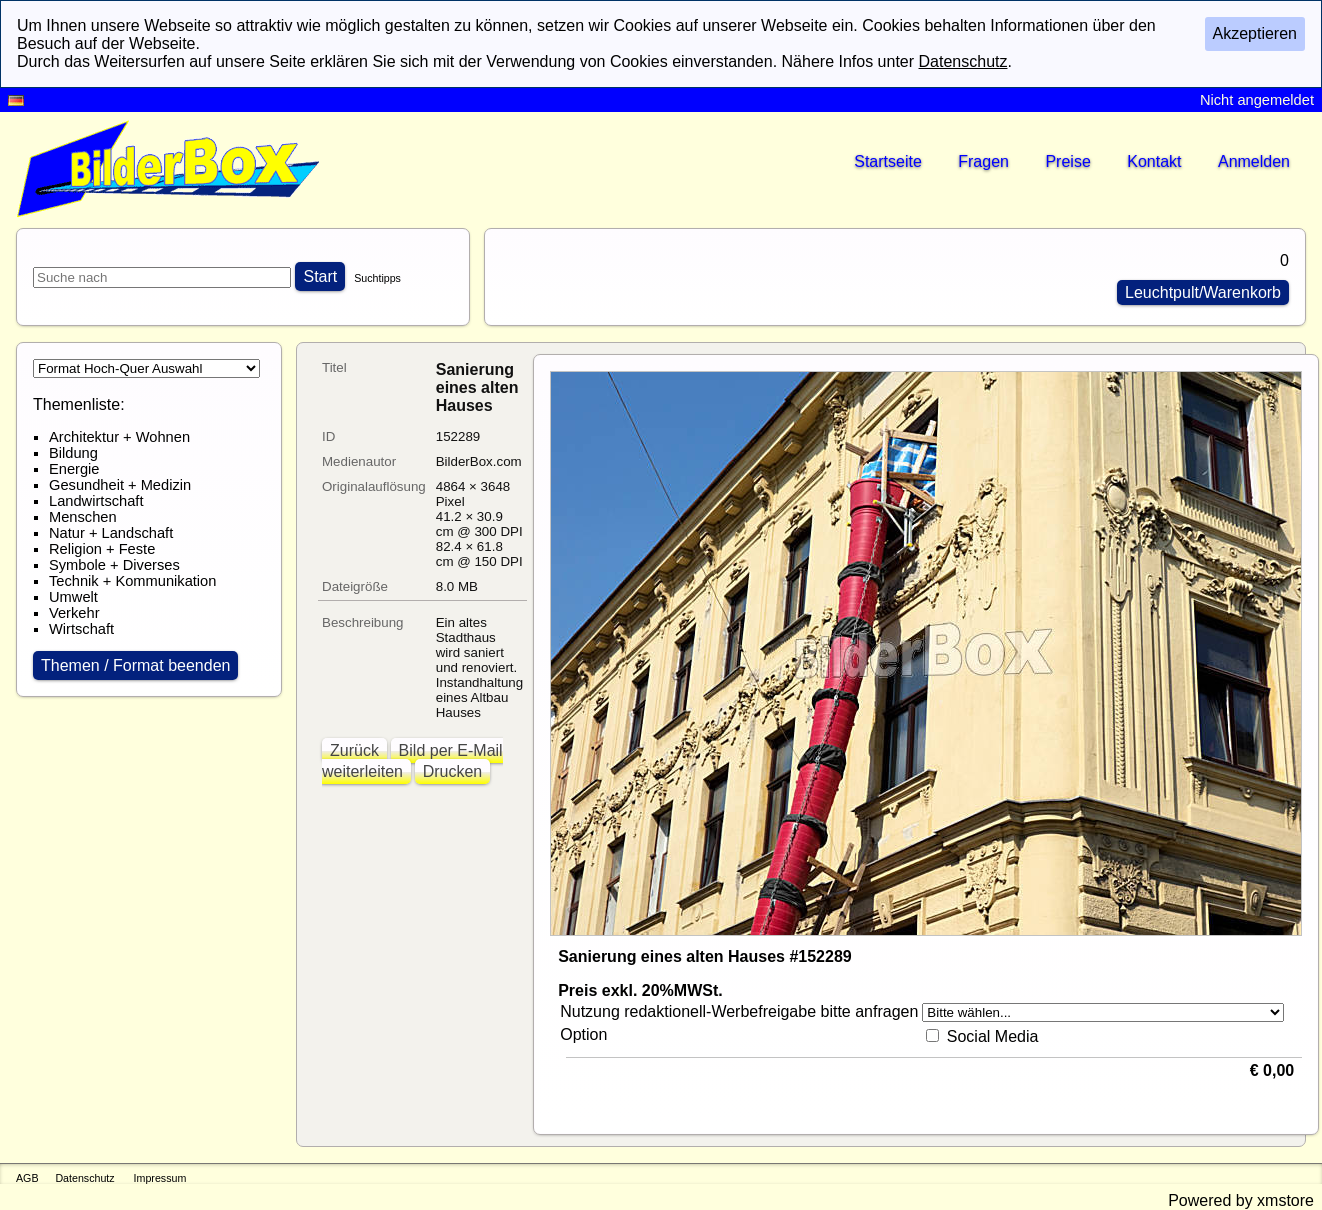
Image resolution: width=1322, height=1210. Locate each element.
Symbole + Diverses (114, 565)
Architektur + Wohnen (119, 437)
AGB (27, 1178)
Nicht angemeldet (1257, 100)
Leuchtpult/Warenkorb (1203, 292)
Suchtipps (377, 278)
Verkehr (74, 613)
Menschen (83, 517)
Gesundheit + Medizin (120, 485)
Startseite (888, 161)
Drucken (453, 771)
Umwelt (73, 597)
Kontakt (1154, 161)
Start (320, 276)
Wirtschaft (81, 629)
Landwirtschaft (96, 501)
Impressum (160, 1178)
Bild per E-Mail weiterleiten (412, 761)
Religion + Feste (102, 549)
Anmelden (1254, 161)
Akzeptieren (1255, 33)
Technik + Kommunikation (132, 581)
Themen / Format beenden (135, 665)
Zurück (354, 750)
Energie (74, 469)
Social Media (993, 1036)
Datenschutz (84, 1178)
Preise (1067, 161)
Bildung (73, 453)
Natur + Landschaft (111, 533)
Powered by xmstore (1241, 1200)
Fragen (983, 161)
